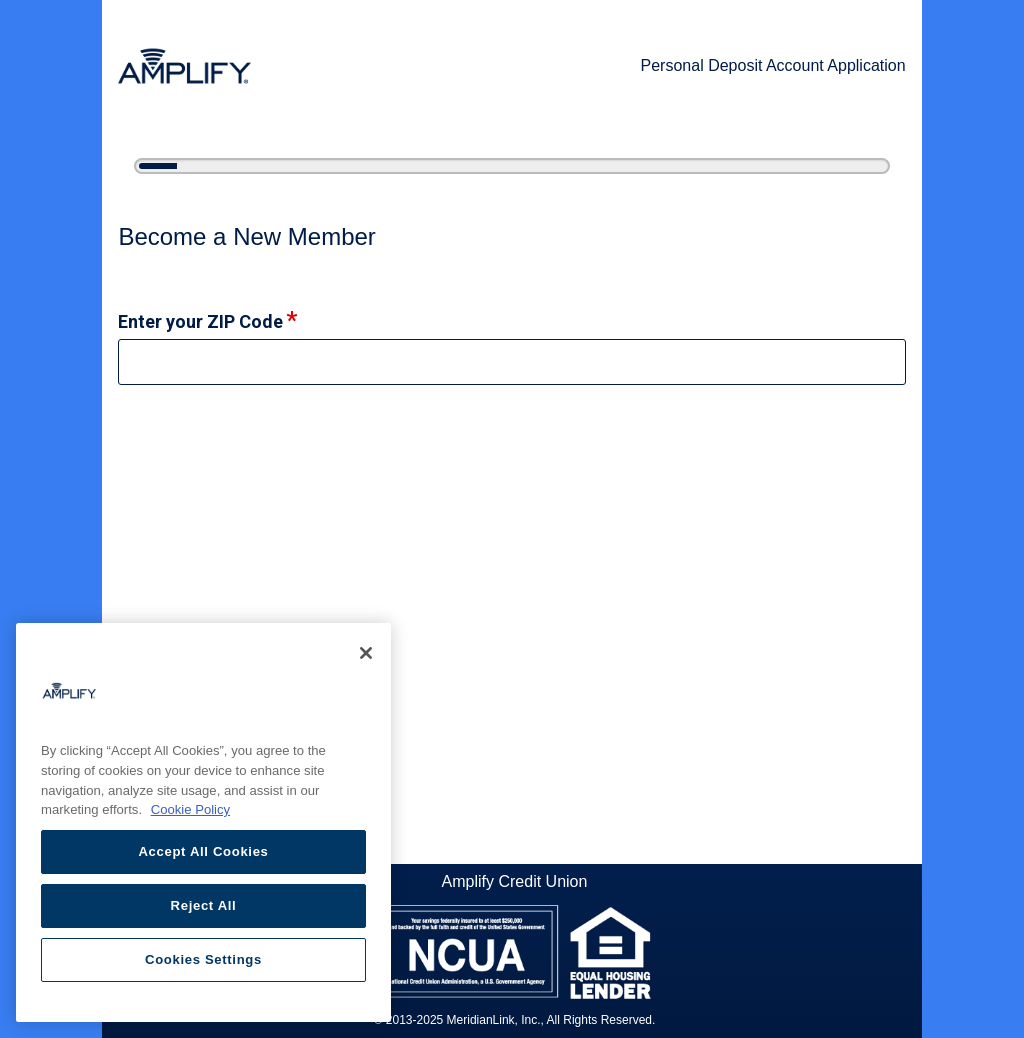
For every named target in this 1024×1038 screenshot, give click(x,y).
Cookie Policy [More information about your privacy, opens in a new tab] (190, 809)
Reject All (204, 905)
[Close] (366, 653)
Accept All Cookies (203, 851)
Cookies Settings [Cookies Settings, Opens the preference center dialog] (203, 959)
